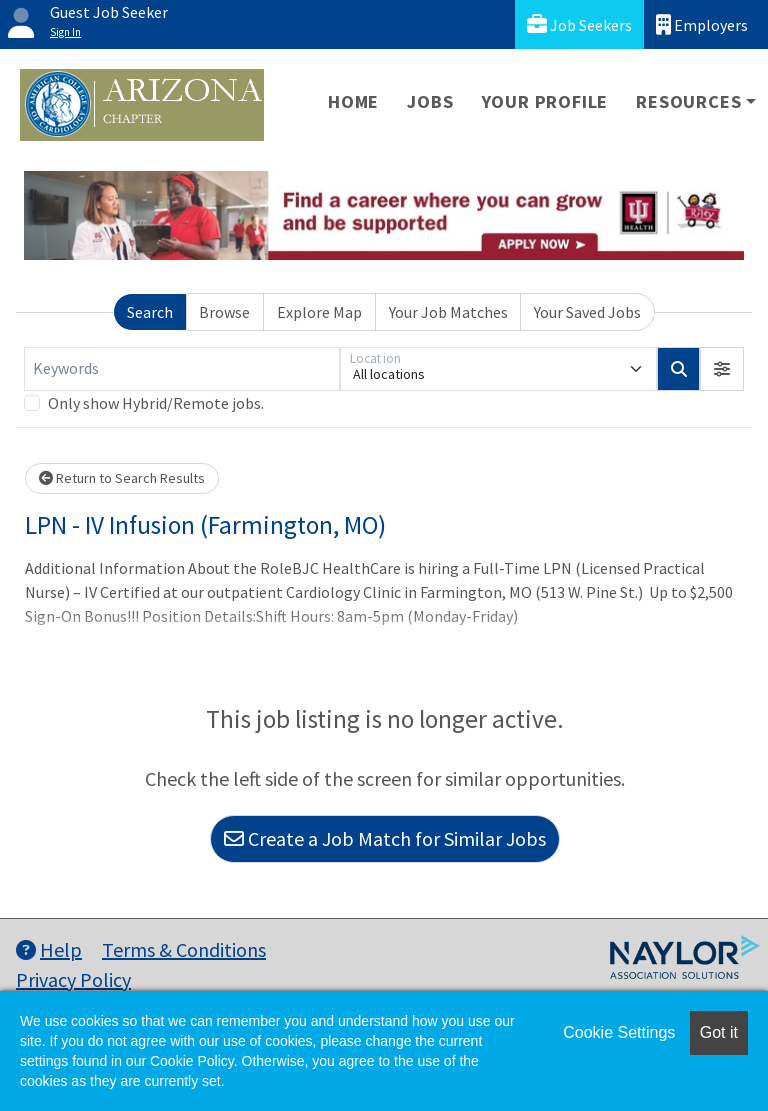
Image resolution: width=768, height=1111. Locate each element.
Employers (702, 24)
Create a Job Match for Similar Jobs (385, 838)
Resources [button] (688, 101)
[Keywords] (182, 369)
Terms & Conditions (184, 949)
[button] (722, 369)
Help (49, 949)
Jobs (430, 101)
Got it (719, 1032)
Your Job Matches (448, 312)
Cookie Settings (619, 1032)
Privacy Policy (73, 979)
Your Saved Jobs (587, 312)
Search (150, 312)
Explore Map (319, 312)
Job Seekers (579, 24)
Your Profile (545, 101)
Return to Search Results (122, 478)
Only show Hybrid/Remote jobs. (156, 403)
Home (353, 101)
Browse (224, 312)
